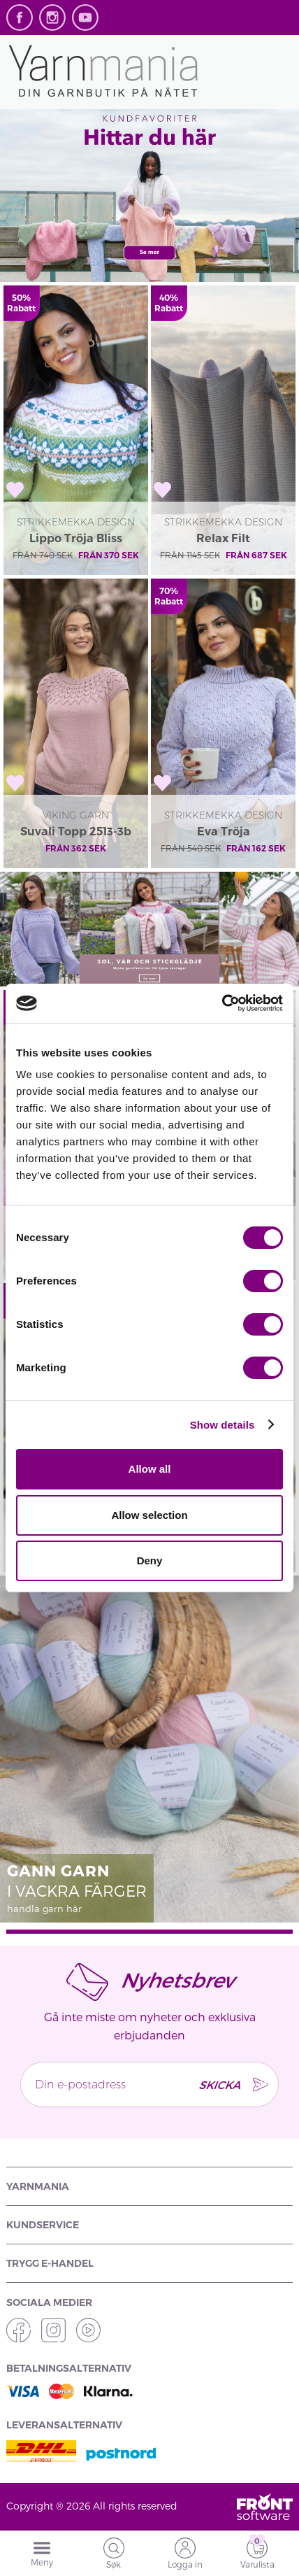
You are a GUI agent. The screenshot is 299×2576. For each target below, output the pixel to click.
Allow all (150, 1469)
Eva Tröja (223, 831)
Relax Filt (223, 538)
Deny (150, 1560)
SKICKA (219, 2084)
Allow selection (149, 1515)
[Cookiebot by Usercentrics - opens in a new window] (222, 1003)
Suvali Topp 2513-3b (75, 831)
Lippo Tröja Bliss (75, 538)
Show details (222, 1425)
